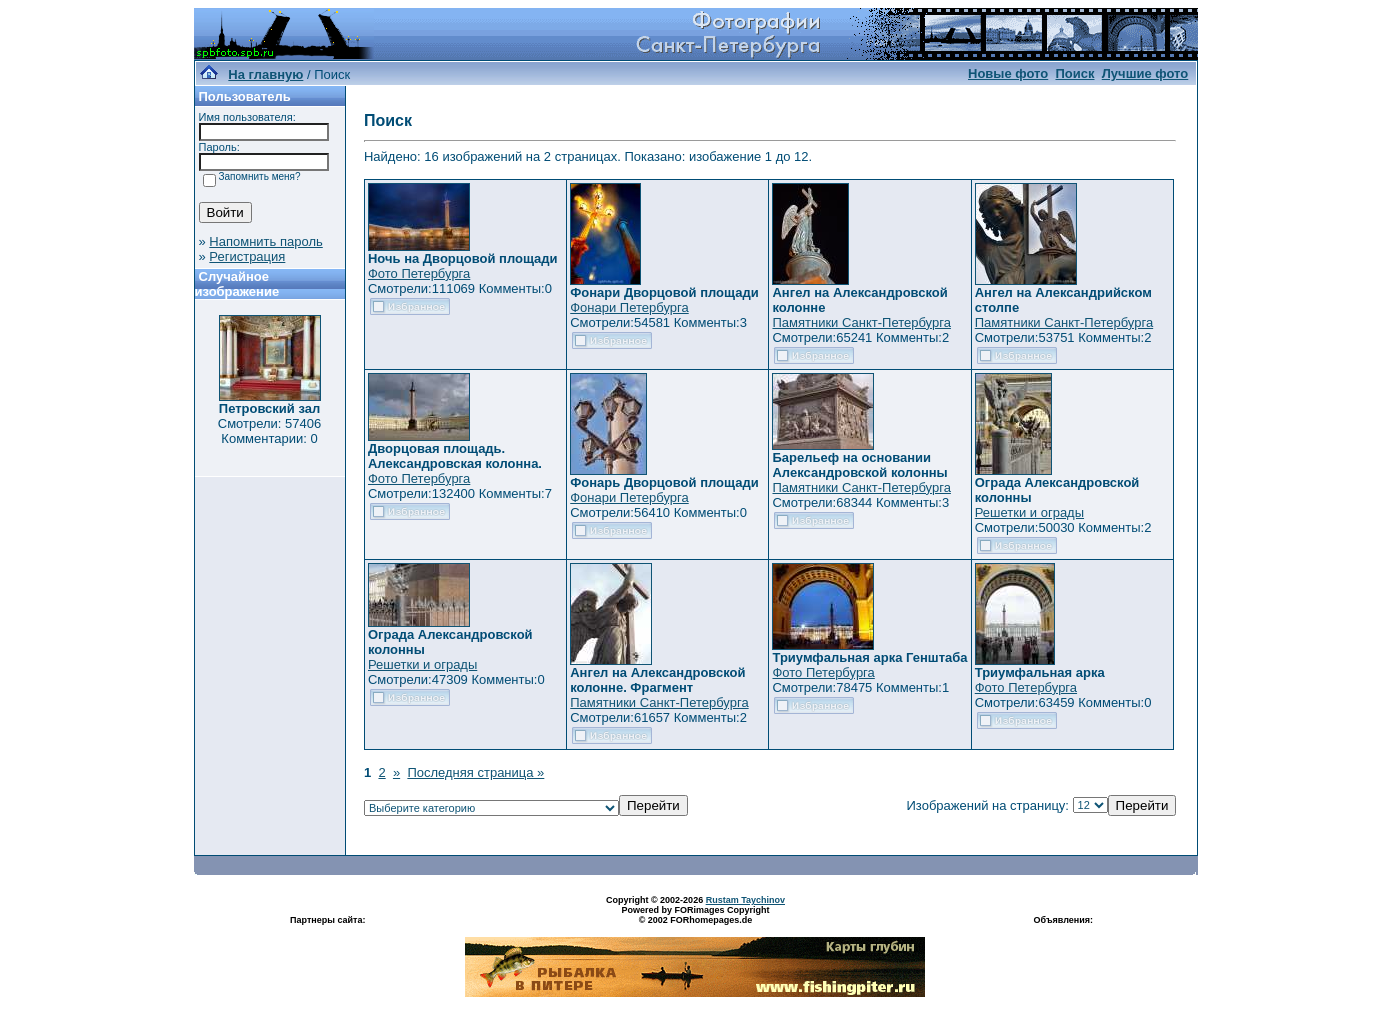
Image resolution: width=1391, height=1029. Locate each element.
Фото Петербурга (419, 273)
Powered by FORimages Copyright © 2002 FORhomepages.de (695, 915)
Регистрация (247, 256)
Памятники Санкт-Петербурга (861, 322)
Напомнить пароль (265, 241)
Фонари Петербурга (629, 307)
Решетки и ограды (1029, 512)
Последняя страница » (475, 772)
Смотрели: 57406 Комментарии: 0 (269, 431)
